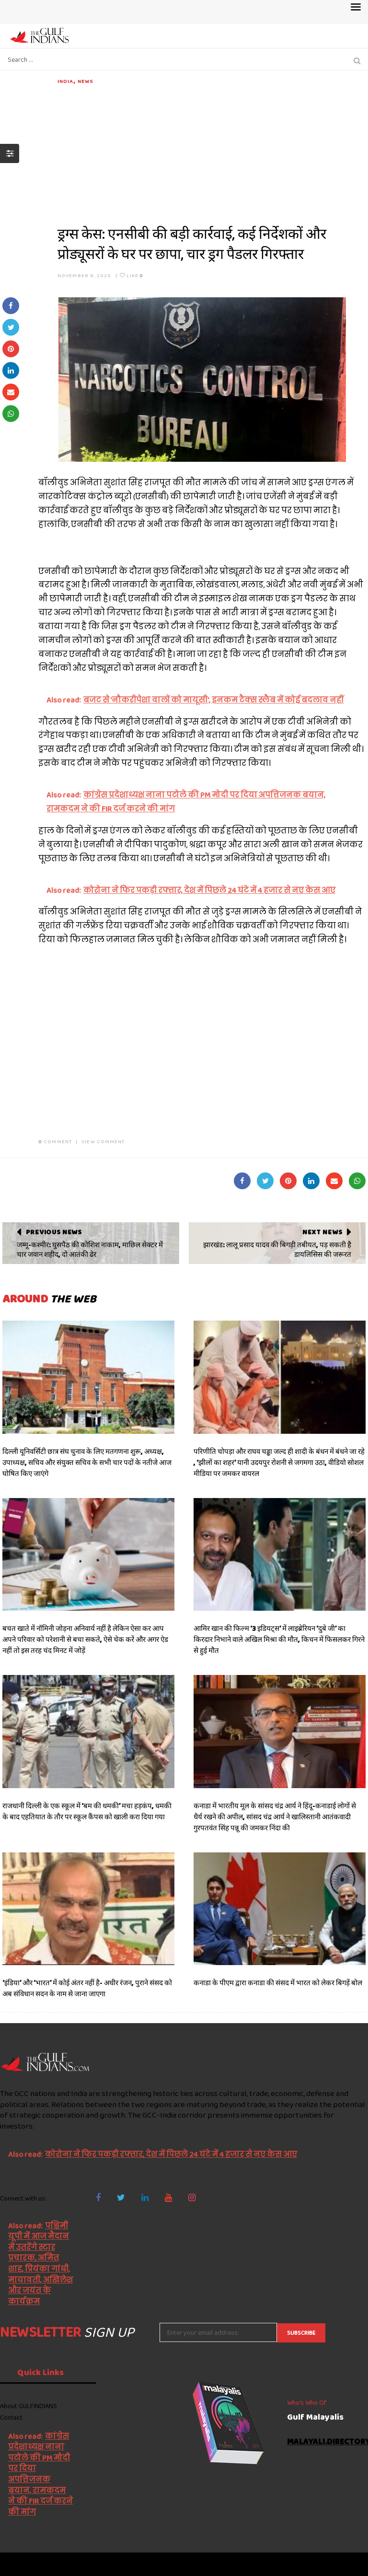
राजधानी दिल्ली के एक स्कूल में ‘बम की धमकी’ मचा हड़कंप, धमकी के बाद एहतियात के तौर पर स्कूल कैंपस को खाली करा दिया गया (87, 1811)
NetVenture (344, 2564)
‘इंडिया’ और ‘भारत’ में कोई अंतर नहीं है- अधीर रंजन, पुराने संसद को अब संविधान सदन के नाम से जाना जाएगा (87, 1988)
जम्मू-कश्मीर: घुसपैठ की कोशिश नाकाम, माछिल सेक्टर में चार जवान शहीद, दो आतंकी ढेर (90, 1250)
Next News (322, 1232)
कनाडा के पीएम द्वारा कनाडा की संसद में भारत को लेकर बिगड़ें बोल (278, 1983)
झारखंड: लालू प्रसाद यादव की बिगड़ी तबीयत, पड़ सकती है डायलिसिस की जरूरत (277, 1250)
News (85, 81)
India (66, 81)
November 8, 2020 (85, 275)
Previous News (54, 1232)
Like (131, 275)
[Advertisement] (212, 152)
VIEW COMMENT (103, 1141)
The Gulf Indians (53, 2564)
